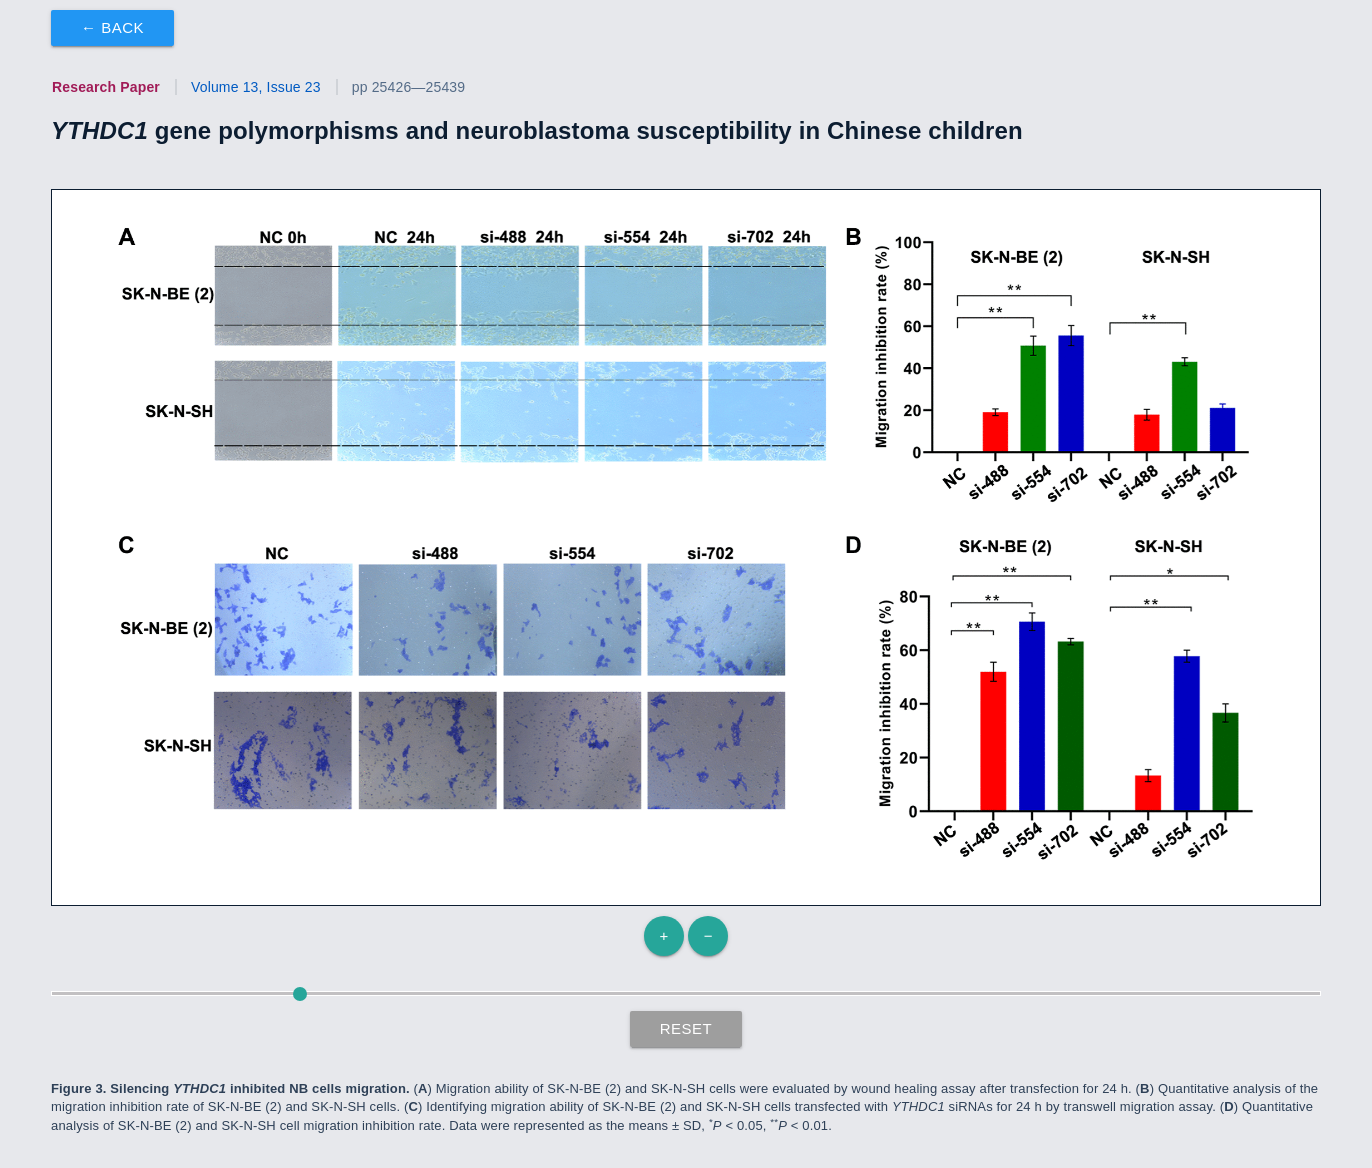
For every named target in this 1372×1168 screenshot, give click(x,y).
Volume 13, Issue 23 (256, 87)
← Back (112, 27)
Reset (686, 1028)
